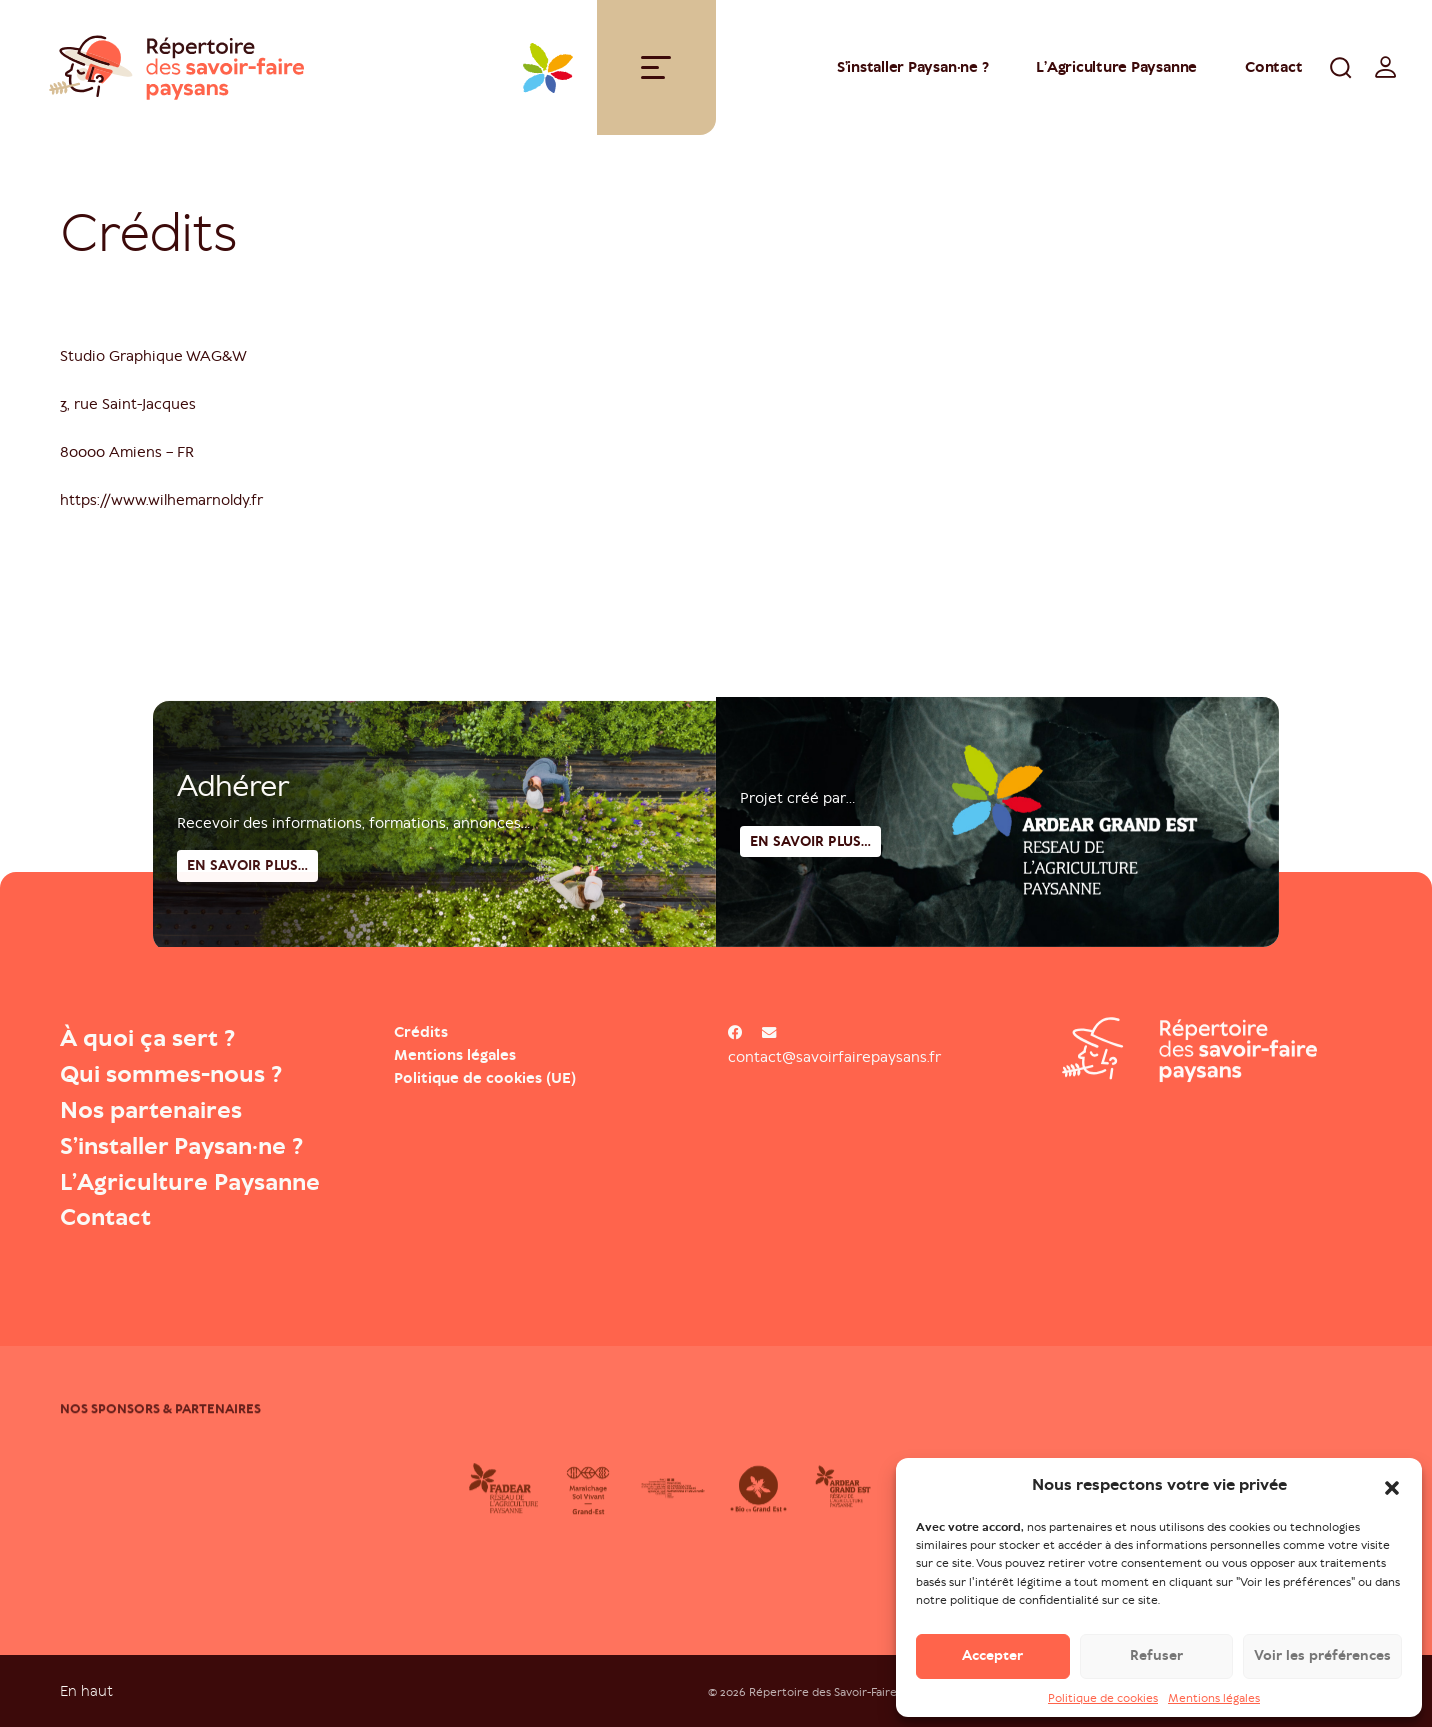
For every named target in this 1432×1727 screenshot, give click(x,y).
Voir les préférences (1322, 1662)
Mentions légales (1214, 1705)
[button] (1392, 1493)
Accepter (992, 1662)
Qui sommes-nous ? (171, 1074)
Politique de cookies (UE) (485, 1078)
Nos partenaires (151, 1110)
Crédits (421, 1032)
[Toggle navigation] (656, 67)
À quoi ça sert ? (147, 1038)
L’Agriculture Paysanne (190, 1182)
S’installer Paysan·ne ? (912, 67)
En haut (86, 1690)
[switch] (1386, 67)
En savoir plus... (810, 919)
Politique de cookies (1103, 1705)
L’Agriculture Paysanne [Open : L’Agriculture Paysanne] (1116, 67)
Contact (1273, 67)
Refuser (1156, 1662)
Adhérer (233, 859)
